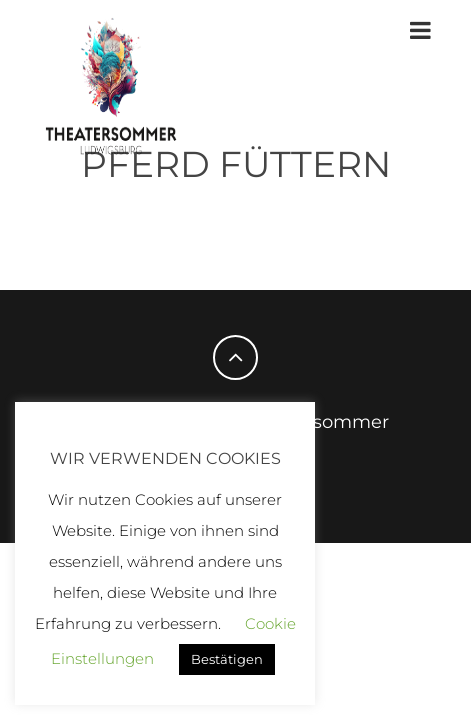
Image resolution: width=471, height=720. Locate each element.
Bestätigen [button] (227, 659)
